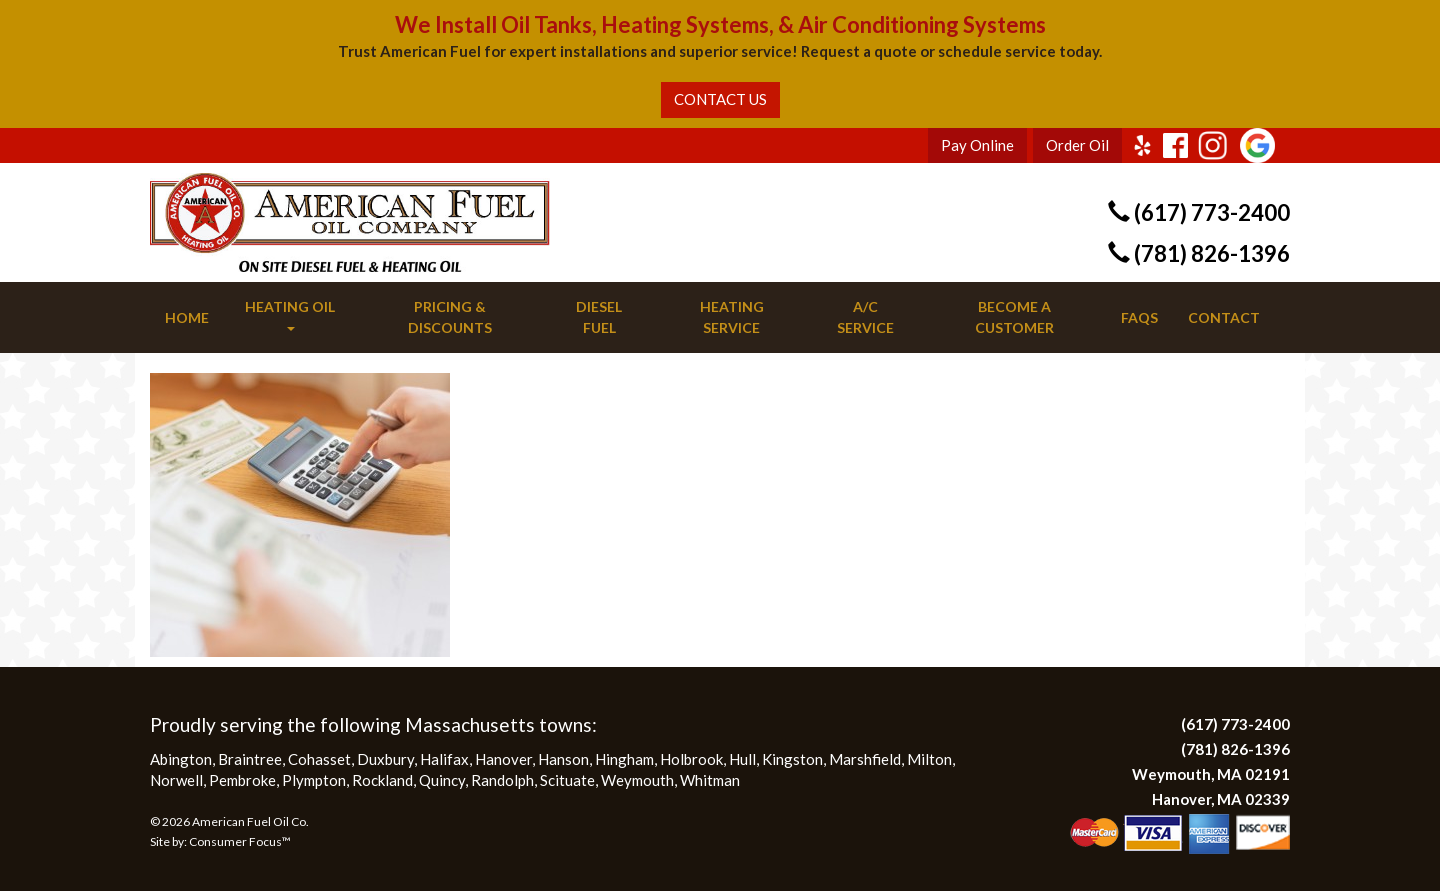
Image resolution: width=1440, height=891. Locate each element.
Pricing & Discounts (450, 317)
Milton (929, 759)
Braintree (250, 759)
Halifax (444, 759)
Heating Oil (290, 314)
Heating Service (732, 317)
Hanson (563, 759)
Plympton (314, 780)
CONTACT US (720, 99)
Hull (742, 759)
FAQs (1139, 317)
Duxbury (385, 759)
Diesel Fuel (599, 317)
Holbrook (691, 759)
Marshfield (865, 759)
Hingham (624, 759)
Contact (1224, 317)
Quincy (442, 780)
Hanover (503, 759)
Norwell (176, 780)
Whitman (710, 780)
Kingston (792, 759)
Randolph (502, 780)
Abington (181, 759)
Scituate (567, 780)
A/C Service (865, 317)
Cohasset (319, 759)
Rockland (382, 780)
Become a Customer (1014, 317)
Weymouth (637, 780)
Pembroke (242, 780)
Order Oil (1077, 145)
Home (187, 317)
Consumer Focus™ (240, 841)
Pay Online (977, 145)
